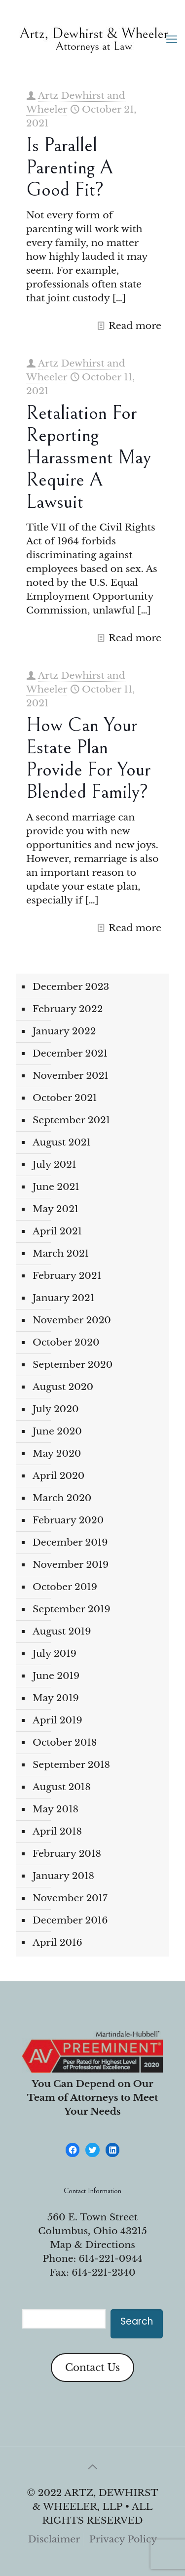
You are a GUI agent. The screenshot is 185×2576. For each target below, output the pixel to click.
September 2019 (72, 1609)
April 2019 (57, 1720)
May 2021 (55, 1209)
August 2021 (62, 1142)
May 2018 (55, 1809)
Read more (135, 325)
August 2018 (62, 1787)
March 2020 (62, 1498)
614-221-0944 (111, 2258)
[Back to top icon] (92, 2466)
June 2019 (56, 1675)
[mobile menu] (171, 39)
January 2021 (63, 1298)
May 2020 (57, 1453)
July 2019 (54, 1653)
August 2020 (63, 1386)
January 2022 (64, 1031)
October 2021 (65, 1098)
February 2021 (67, 1275)
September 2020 (72, 1364)
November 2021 (71, 1075)
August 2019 (62, 1631)
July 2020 (55, 1409)
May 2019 (56, 1698)
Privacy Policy (123, 2539)
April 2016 (57, 1942)
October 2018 (65, 1742)
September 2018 (71, 1764)
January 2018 (63, 1875)
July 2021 (54, 1164)
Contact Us (92, 2367)
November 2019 (71, 1564)
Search (136, 2321)
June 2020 (57, 1431)
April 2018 (57, 1831)
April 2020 (58, 1475)
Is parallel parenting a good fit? (69, 167)
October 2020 (66, 1342)
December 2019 (70, 1542)
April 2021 (57, 1231)
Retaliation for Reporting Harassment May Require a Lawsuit (88, 457)
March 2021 (61, 1253)
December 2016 (70, 1920)
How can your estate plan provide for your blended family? (88, 758)
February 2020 (68, 1520)
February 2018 (67, 1853)
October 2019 (65, 1587)
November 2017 (70, 1898)
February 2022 (68, 1009)
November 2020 (72, 1320)
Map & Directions (92, 2244)
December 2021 (70, 1053)
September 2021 (71, 1120)
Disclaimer (54, 2539)
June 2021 (56, 1186)
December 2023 (71, 986)
